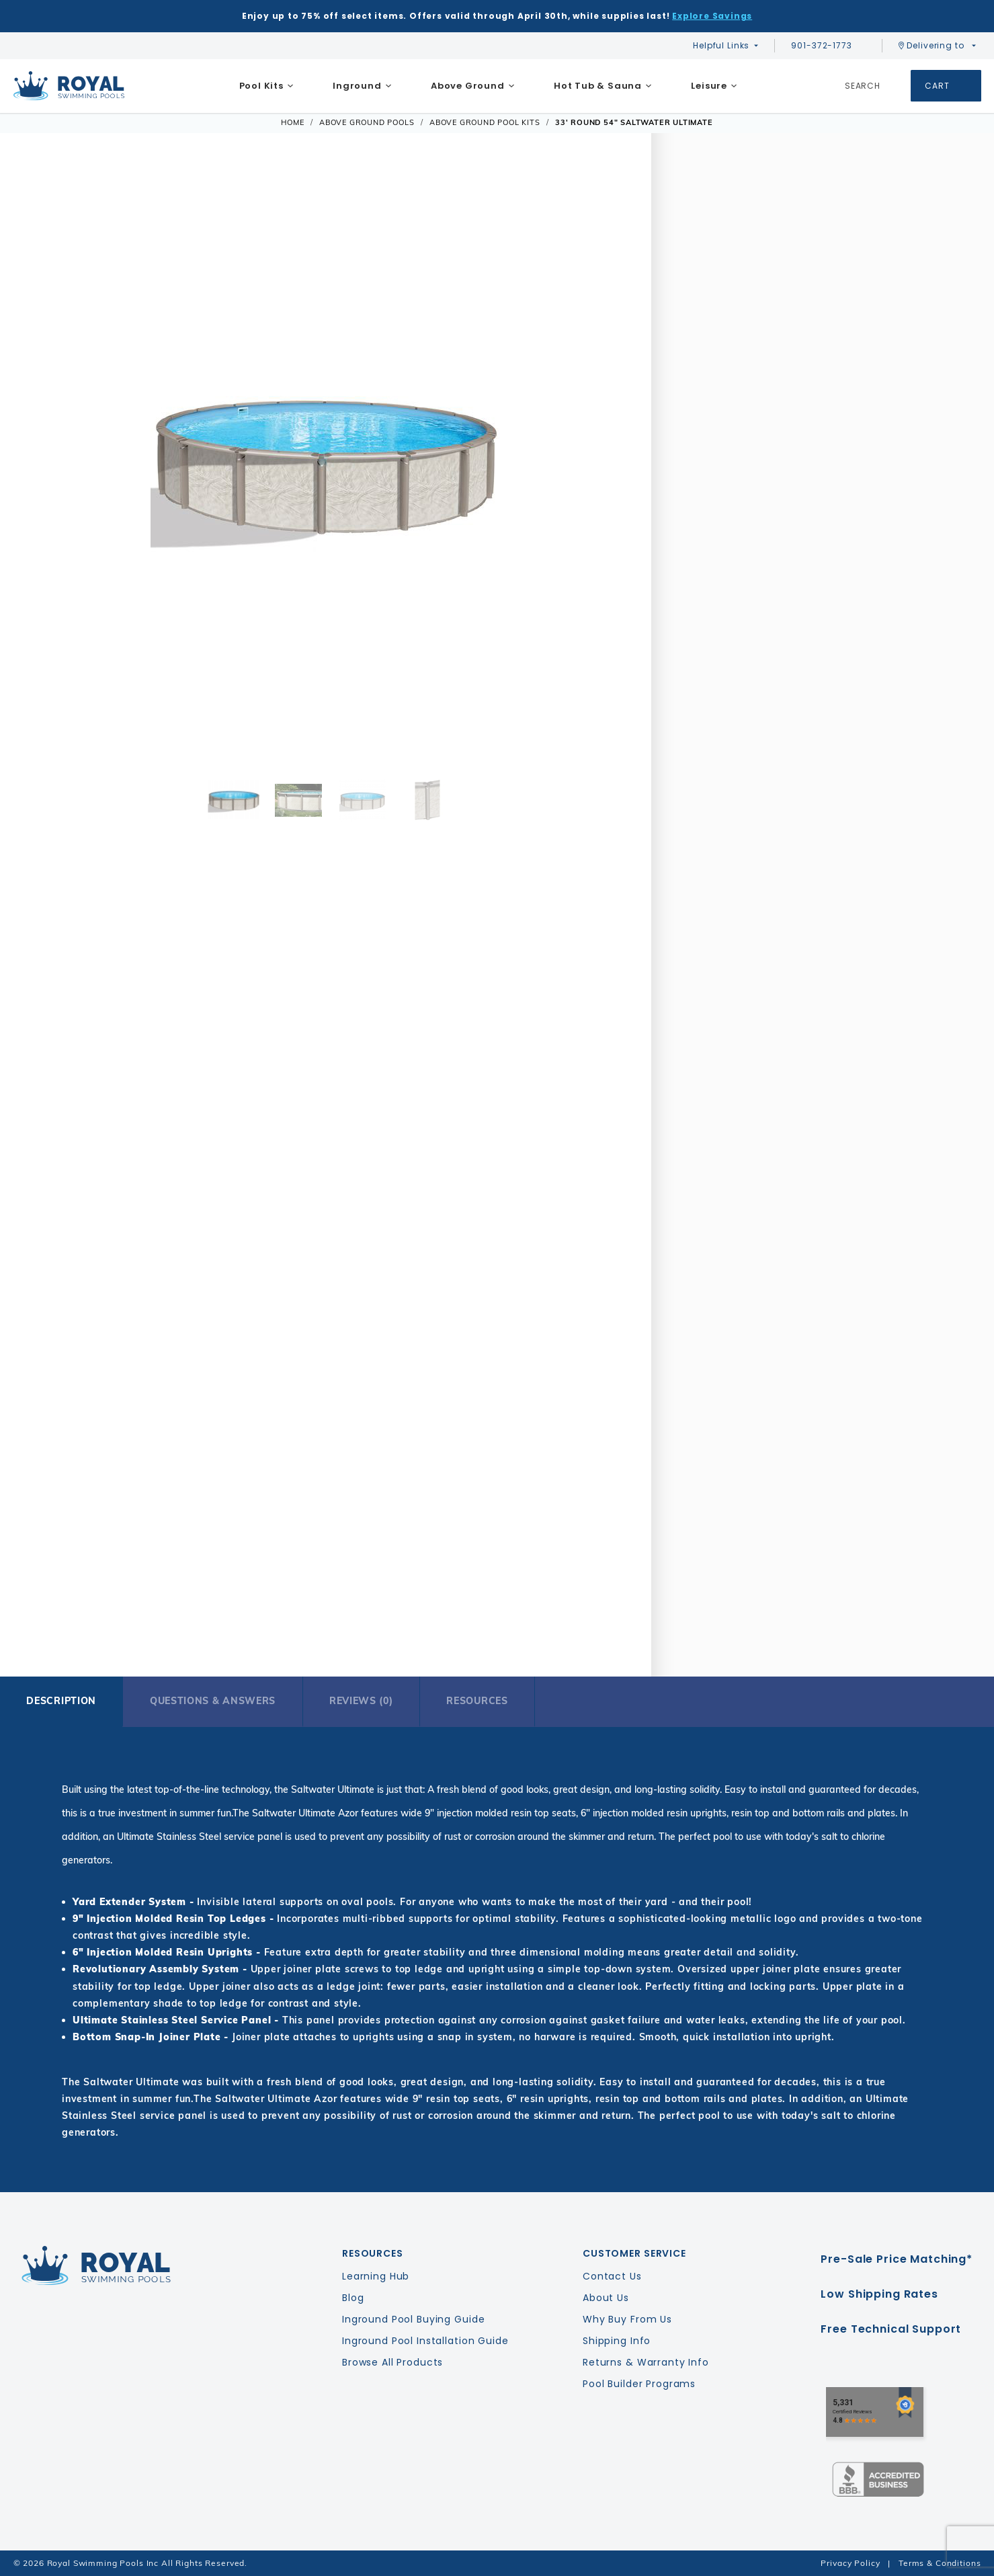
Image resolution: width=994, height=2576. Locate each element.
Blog (353, 2297)
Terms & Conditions (940, 2563)
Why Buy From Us (627, 2319)
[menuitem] (266, 86)
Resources (476, 1701)
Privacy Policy (850, 2563)
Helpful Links (721, 45)
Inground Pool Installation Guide (425, 2340)
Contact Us (612, 2276)
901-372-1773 (828, 45)
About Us (606, 2297)
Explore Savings (712, 16)
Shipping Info (617, 2340)
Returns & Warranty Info (646, 2362)
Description (61, 1701)
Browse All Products (392, 2362)
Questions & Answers (213, 1701)
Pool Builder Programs (639, 2383)
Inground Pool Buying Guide (413, 2319)
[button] (45, 454)
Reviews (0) (361, 1701)
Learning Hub (375, 2276)
